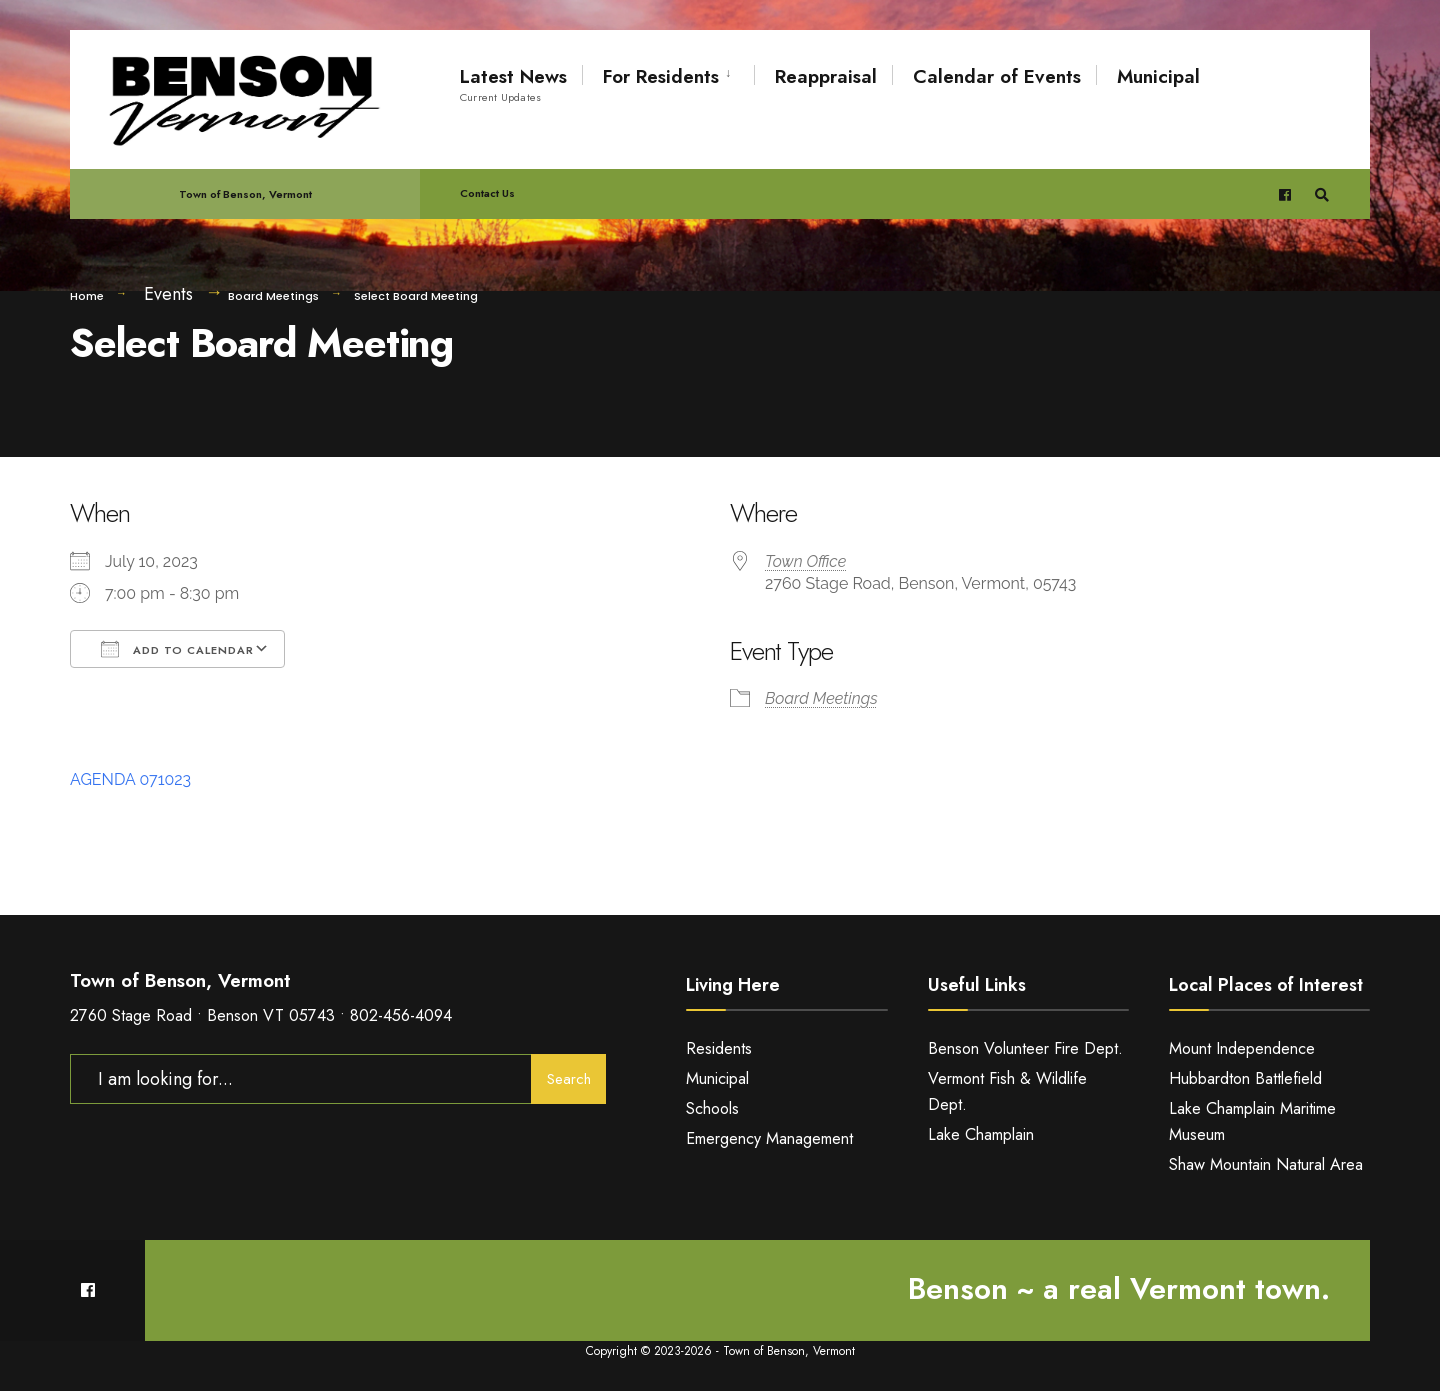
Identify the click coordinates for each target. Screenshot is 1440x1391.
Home (87, 296)
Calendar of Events (997, 76)
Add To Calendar (177, 649)
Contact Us (487, 193)
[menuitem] (668, 73)
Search (569, 1079)
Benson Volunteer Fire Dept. (1025, 1048)
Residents (719, 1048)
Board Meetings (273, 296)
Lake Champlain (981, 1134)
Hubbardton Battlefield (1245, 1078)
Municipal (1158, 76)
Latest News (513, 84)
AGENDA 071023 (130, 779)
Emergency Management (769, 1138)
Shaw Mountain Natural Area (1266, 1164)
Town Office (805, 561)
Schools (712, 1108)
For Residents (661, 76)
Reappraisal (826, 76)
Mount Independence (1242, 1048)
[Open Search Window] (1322, 194)
